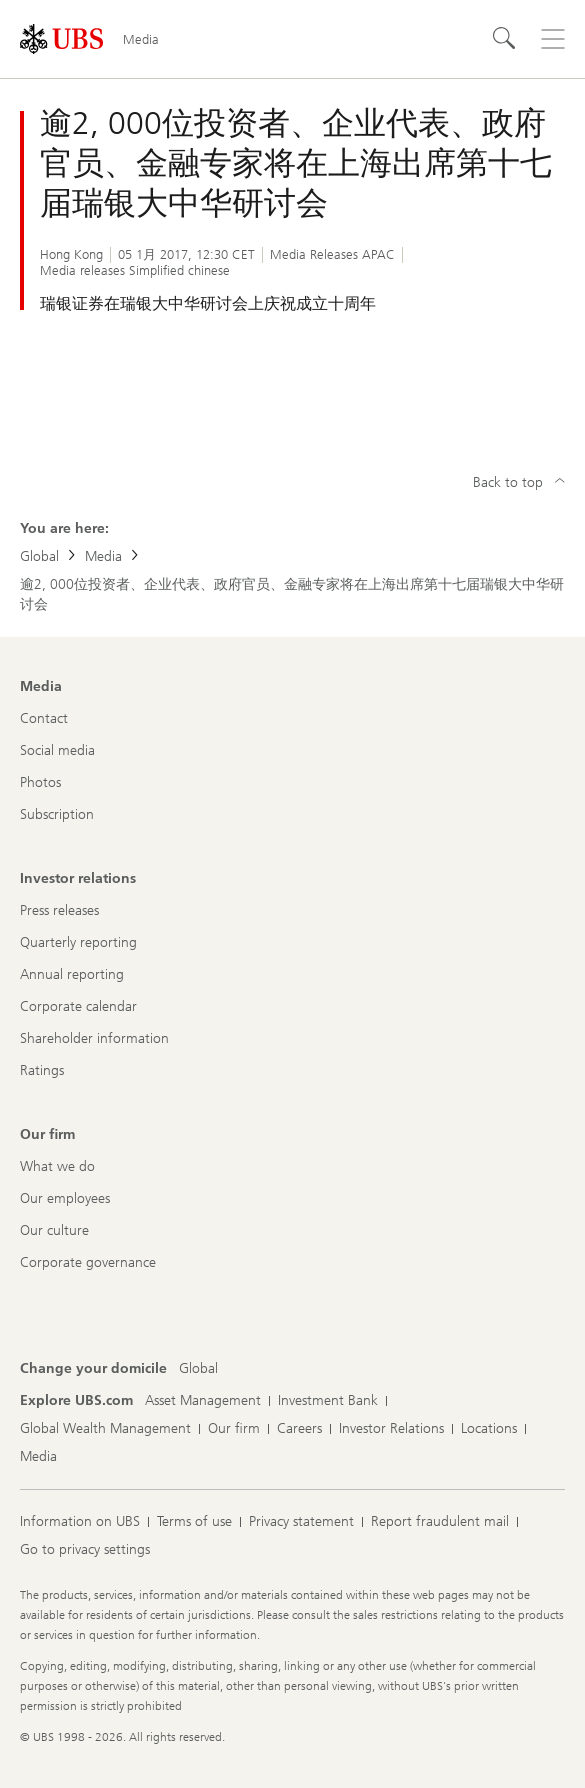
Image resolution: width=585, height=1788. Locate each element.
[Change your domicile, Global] (198, 1369)
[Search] (505, 39)
